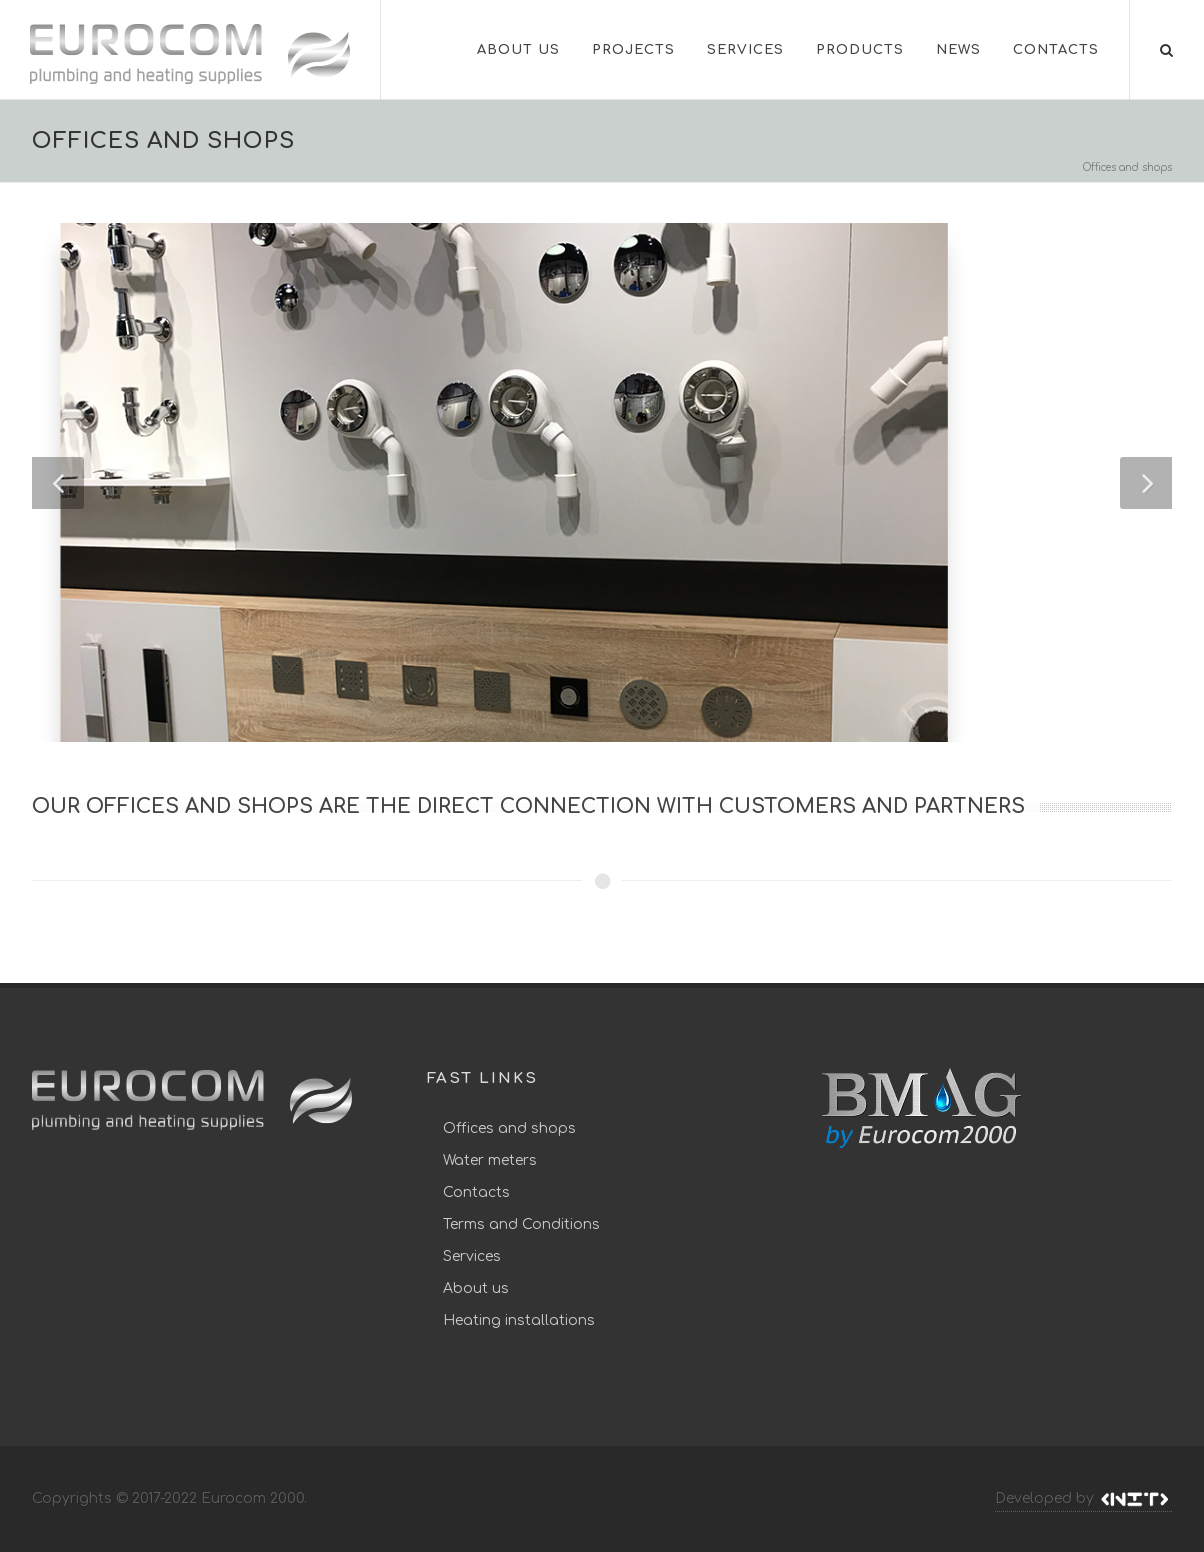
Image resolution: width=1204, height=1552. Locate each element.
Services (472, 1256)
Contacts (476, 1192)
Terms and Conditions (521, 1224)
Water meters (490, 1160)
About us (476, 1288)
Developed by (1083, 1499)
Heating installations (519, 1320)
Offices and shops (509, 1128)
